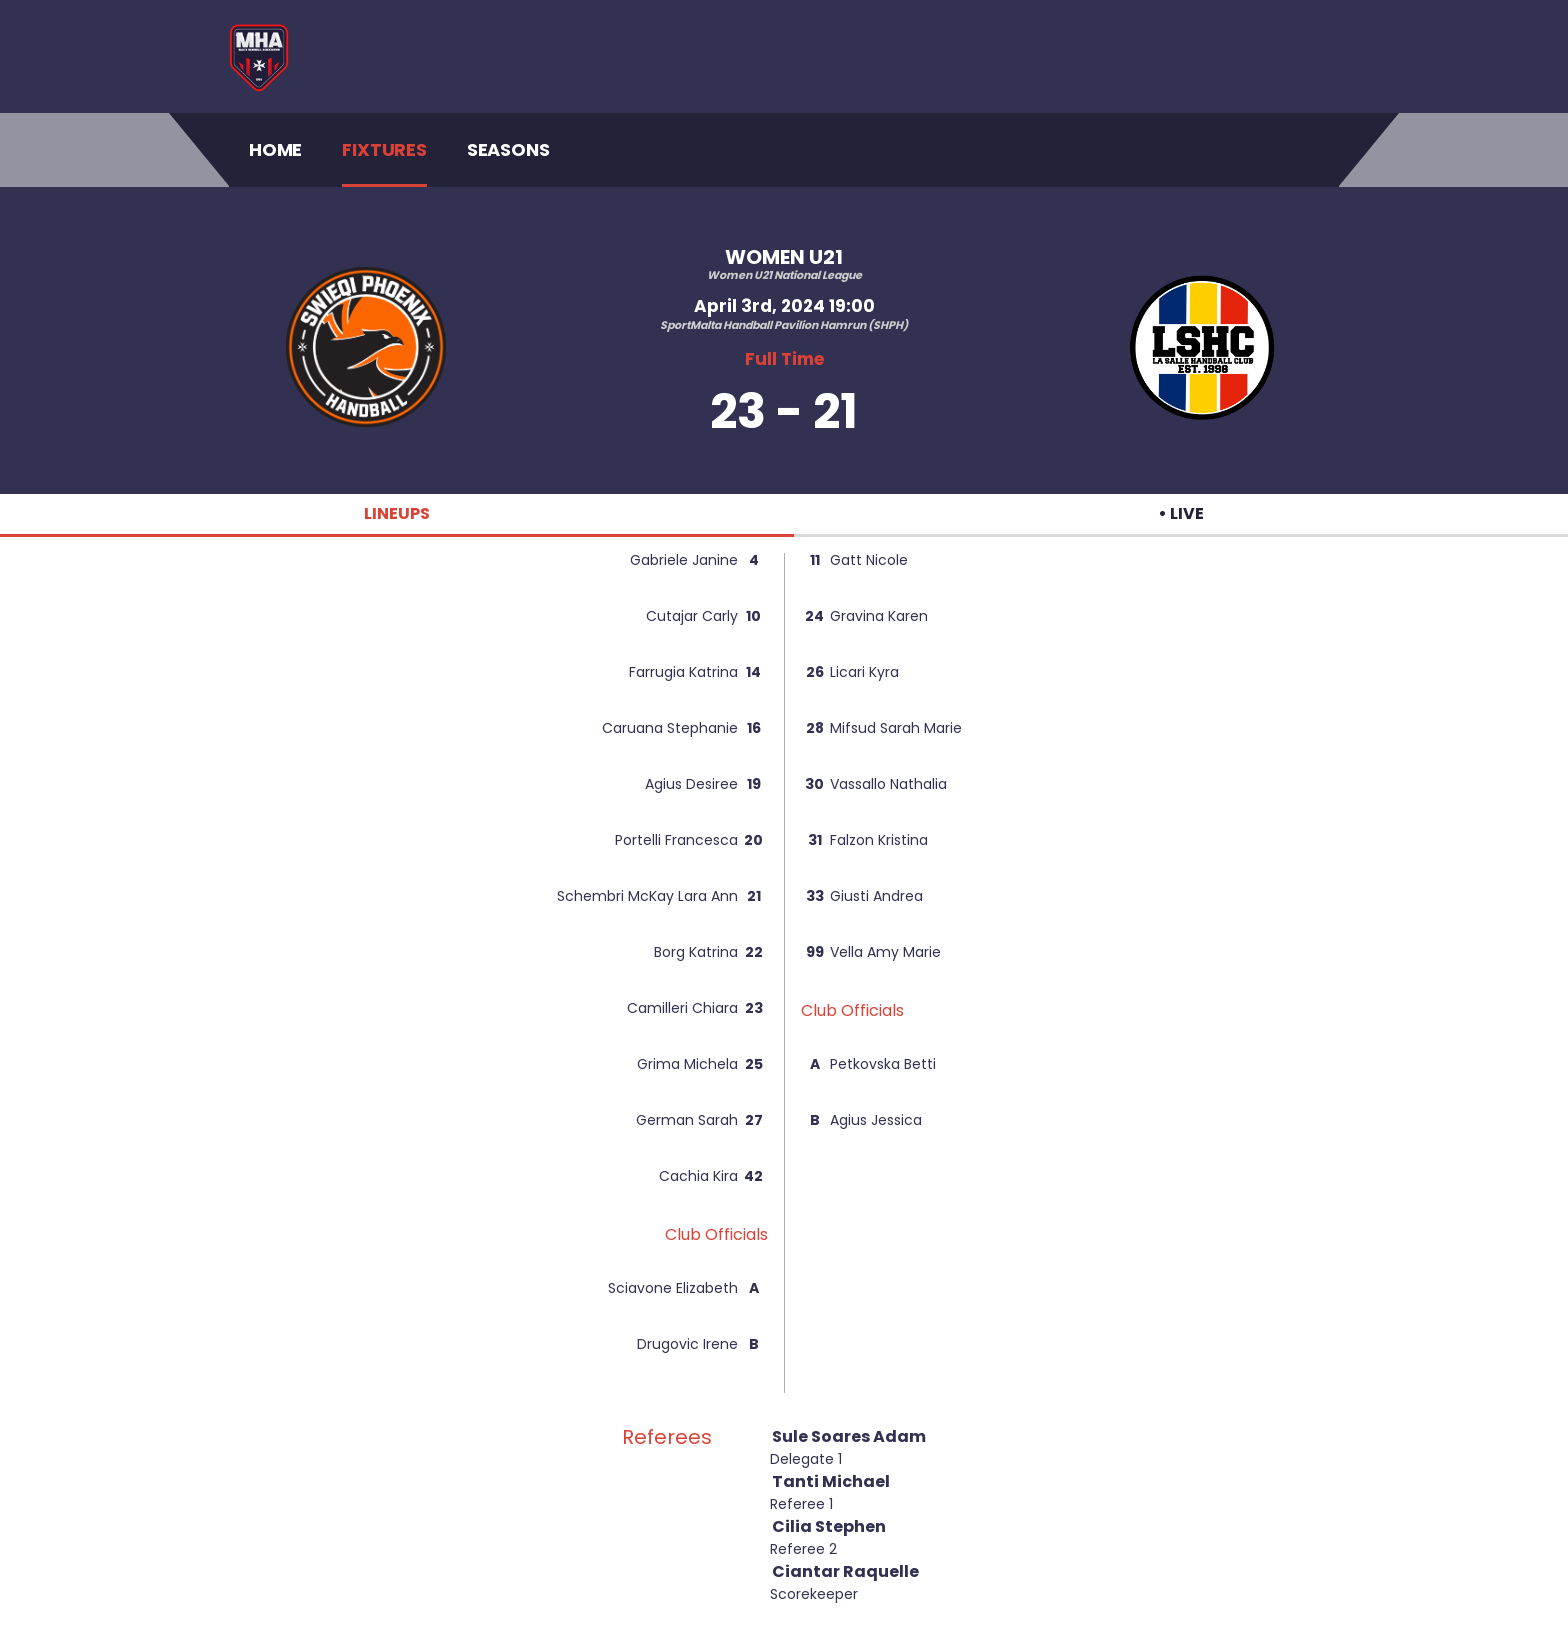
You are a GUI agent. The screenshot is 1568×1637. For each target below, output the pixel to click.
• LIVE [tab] (1181, 513)
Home (275, 149)
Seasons (508, 149)
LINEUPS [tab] (397, 513)
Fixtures (384, 149)
